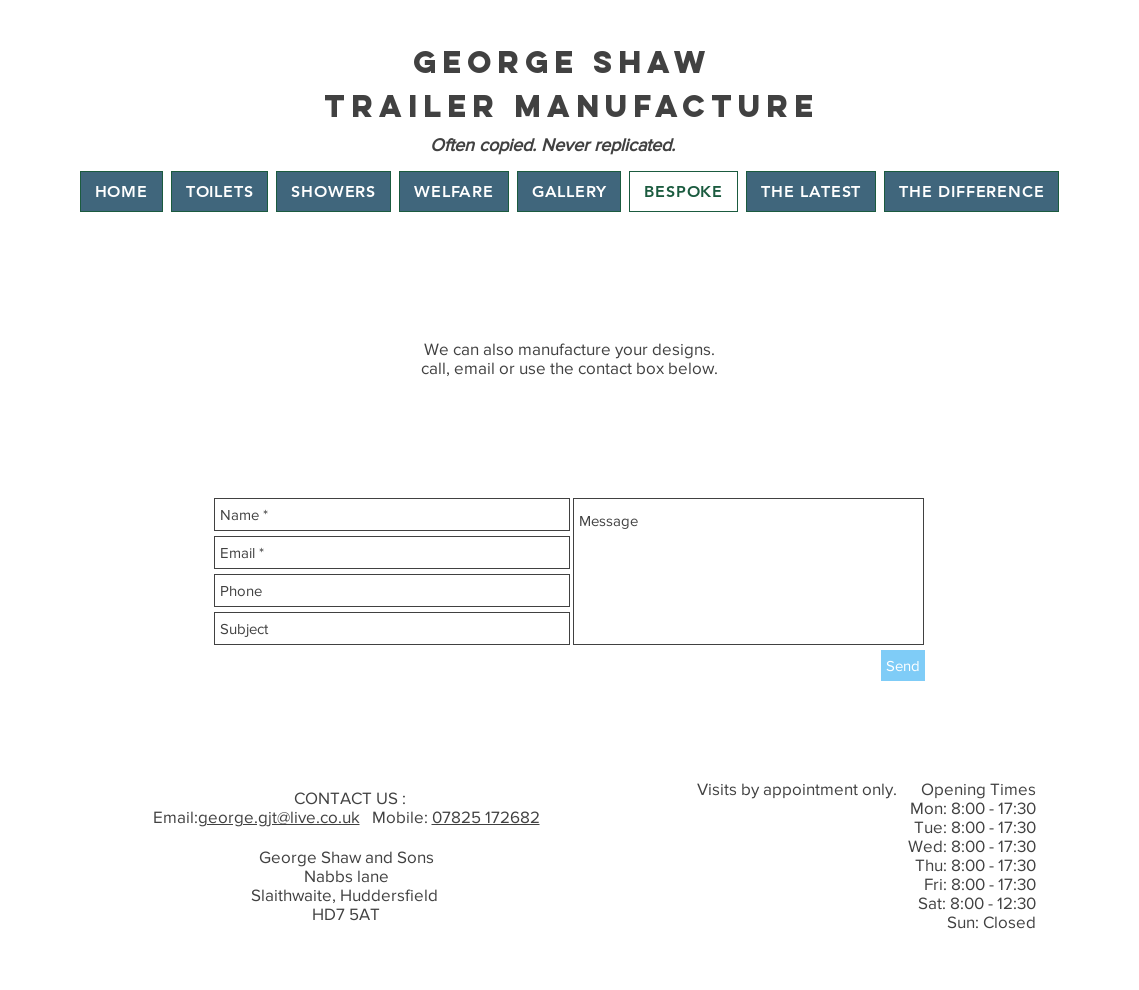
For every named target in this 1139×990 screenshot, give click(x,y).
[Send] (903, 665)
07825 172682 (486, 816)
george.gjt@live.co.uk (279, 816)
